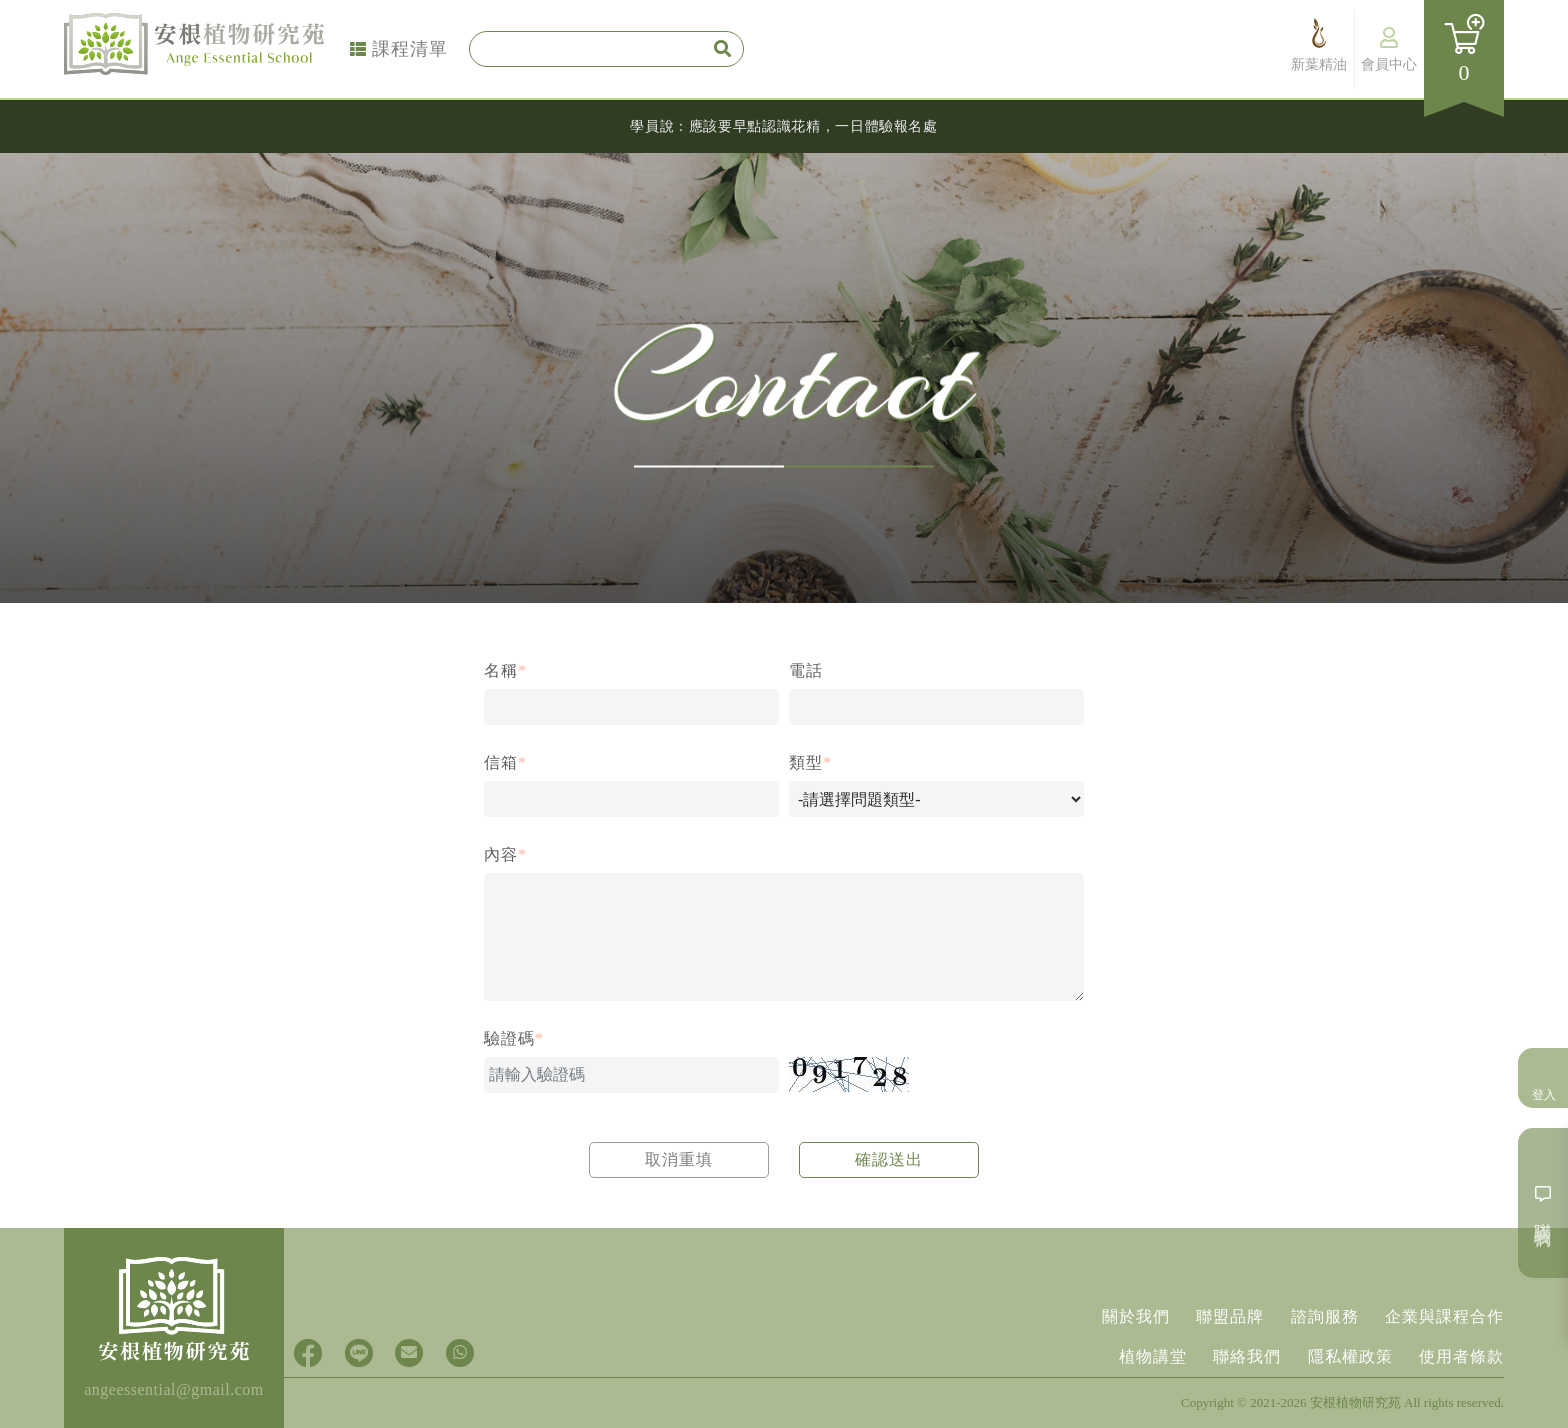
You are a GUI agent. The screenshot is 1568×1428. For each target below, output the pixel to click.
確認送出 (889, 1159)
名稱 (505, 670)
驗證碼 (514, 1038)
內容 (505, 854)
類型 (810, 762)
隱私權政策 (1346, 1355)
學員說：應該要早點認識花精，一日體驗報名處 (784, 126)
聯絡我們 (1240, 1355)
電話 (806, 670)
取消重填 (679, 1159)
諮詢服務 (1321, 1313)
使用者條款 (1461, 1355)
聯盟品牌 (1223, 1313)
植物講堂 (1142, 1355)
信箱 (505, 762)
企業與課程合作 (1444, 1313)
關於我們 (1125, 1313)
